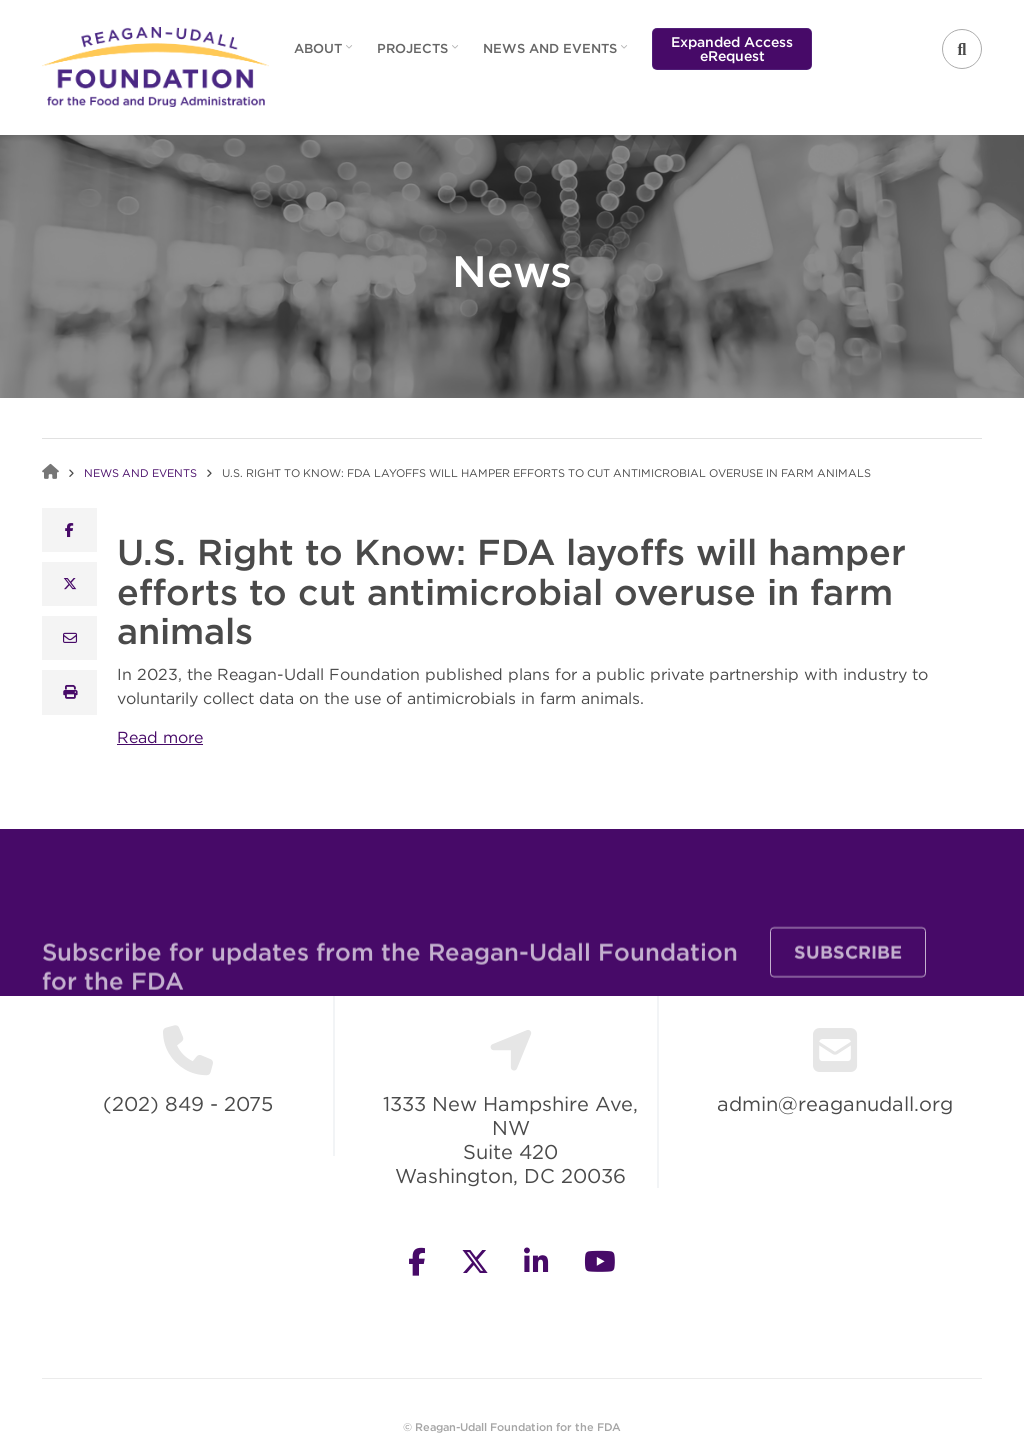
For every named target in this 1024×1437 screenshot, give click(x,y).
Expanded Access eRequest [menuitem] (732, 49)
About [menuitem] (320, 55)
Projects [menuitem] (415, 55)
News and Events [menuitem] (552, 55)
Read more (160, 737)
